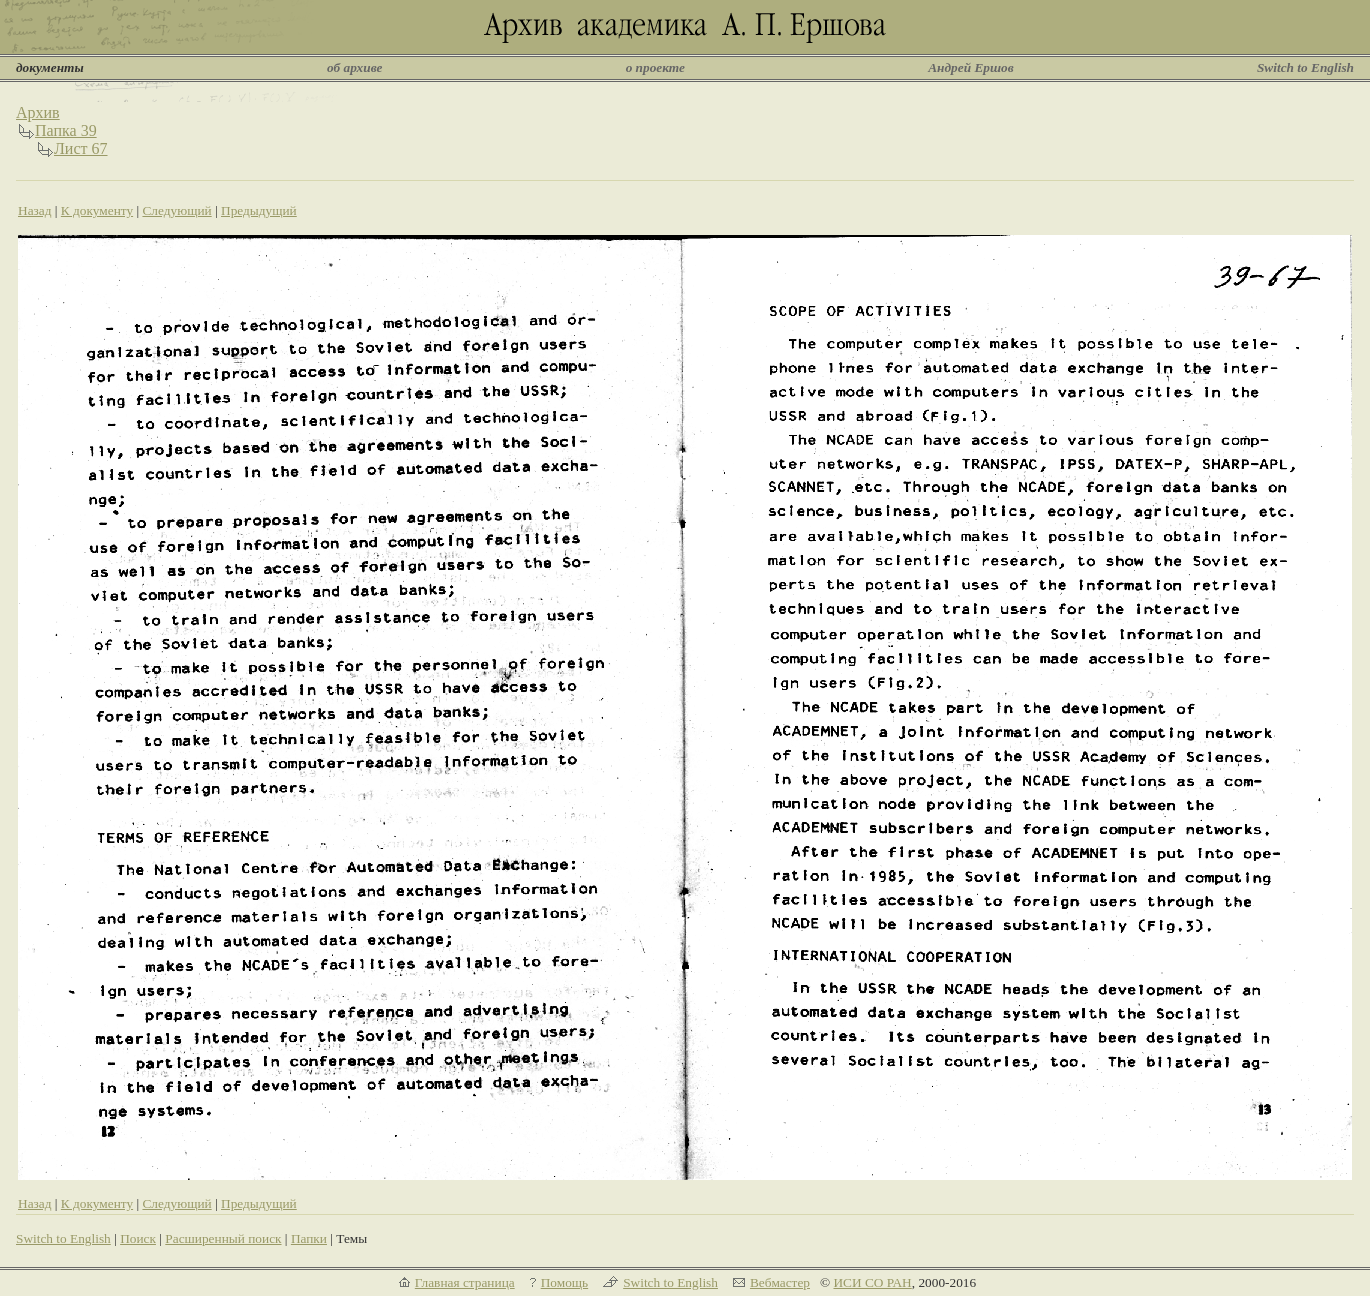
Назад (35, 210)
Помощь (564, 1282)
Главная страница (465, 1282)
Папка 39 (66, 130)
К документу (97, 210)
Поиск (138, 1238)
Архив (38, 112)
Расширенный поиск (223, 1238)
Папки (309, 1238)
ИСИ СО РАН (872, 1282)
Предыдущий (259, 210)
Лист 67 (81, 148)
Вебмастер (780, 1282)
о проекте (655, 67)
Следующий (176, 210)
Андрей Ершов (971, 67)
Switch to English (1305, 67)
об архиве (355, 67)
